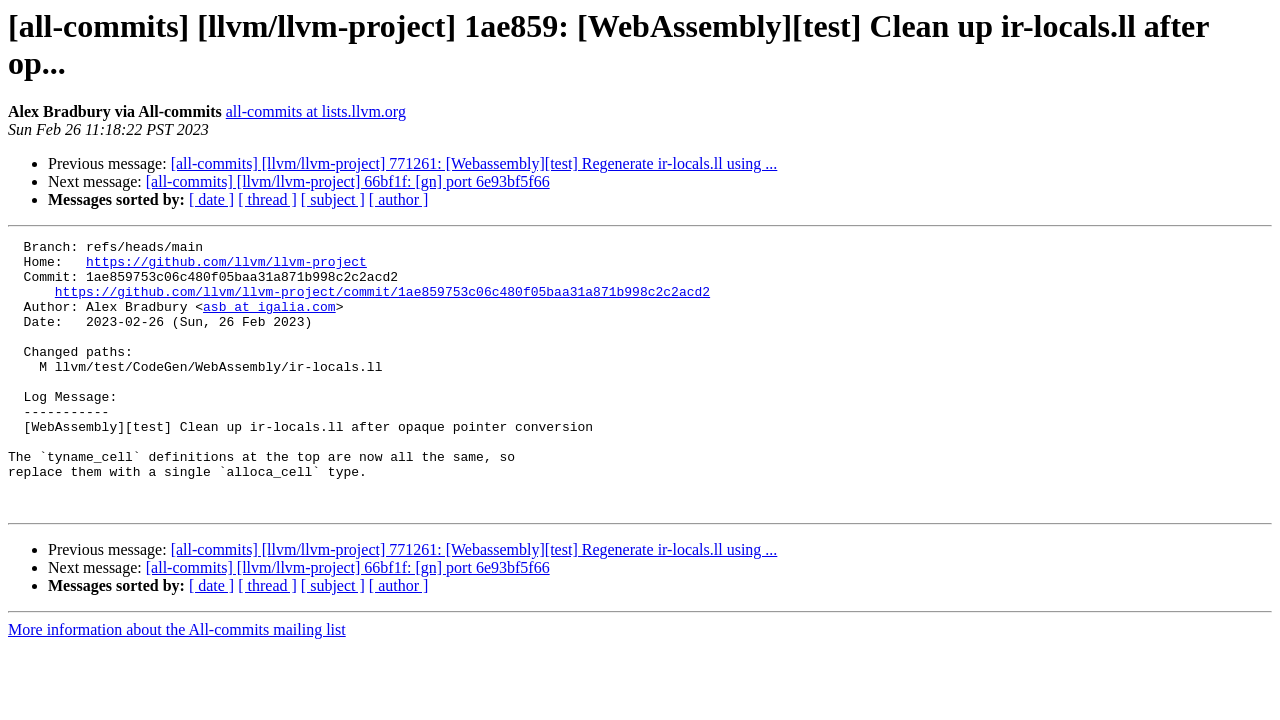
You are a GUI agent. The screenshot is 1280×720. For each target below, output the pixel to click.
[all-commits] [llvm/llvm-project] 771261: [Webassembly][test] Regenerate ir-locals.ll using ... (474, 163)
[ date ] (211, 199)
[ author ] (399, 199)
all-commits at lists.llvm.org (316, 111)
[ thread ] (267, 199)
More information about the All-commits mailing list (177, 683)
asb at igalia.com (269, 321)
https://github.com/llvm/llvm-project (226, 267)
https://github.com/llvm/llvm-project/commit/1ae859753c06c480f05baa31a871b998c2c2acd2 (382, 303)
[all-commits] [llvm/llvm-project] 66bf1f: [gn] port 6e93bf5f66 (348, 181)
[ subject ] (333, 199)
